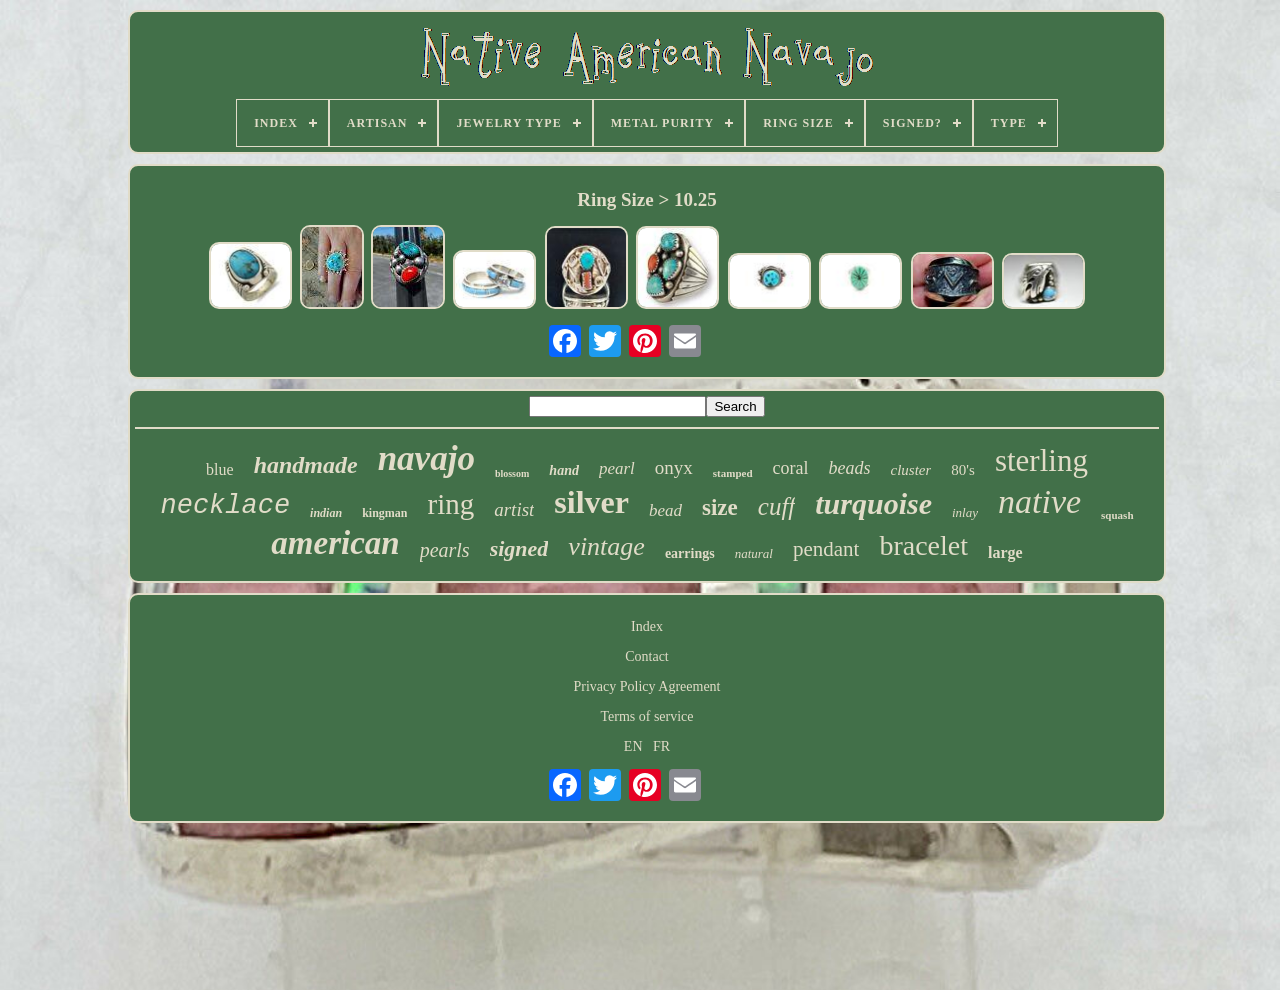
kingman (384, 513)
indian (326, 513)
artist (514, 509)
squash (1117, 515)
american (335, 543)
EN (633, 746)
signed (519, 548)
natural (754, 553)
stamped (733, 473)
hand (564, 470)
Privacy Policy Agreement (647, 686)
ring (450, 504)
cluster (911, 470)
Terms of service (646, 716)
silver (591, 502)
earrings (690, 553)
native (1039, 501)
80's (963, 470)
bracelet (923, 545)
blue (220, 469)
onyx (674, 467)
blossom (512, 473)
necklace (225, 506)
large (1005, 552)
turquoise (873, 503)
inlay (965, 512)
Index (647, 626)
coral (791, 468)
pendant (826, 549)
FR (661, 746)
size (720, 507)
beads (850, 468)
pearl (617, 468)
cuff (777, 506)
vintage (606, 546)
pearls (445, 550)
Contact (647, 656)
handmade (306, 465)
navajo (426, 458)
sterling (1041, 460)
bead (665, 510)
